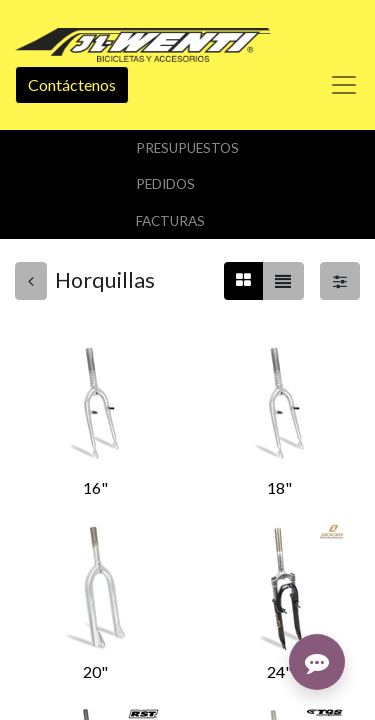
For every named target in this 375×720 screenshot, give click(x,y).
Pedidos (165, 184)
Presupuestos (187, 148)
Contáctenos (72, 84)
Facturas (170, 221)
